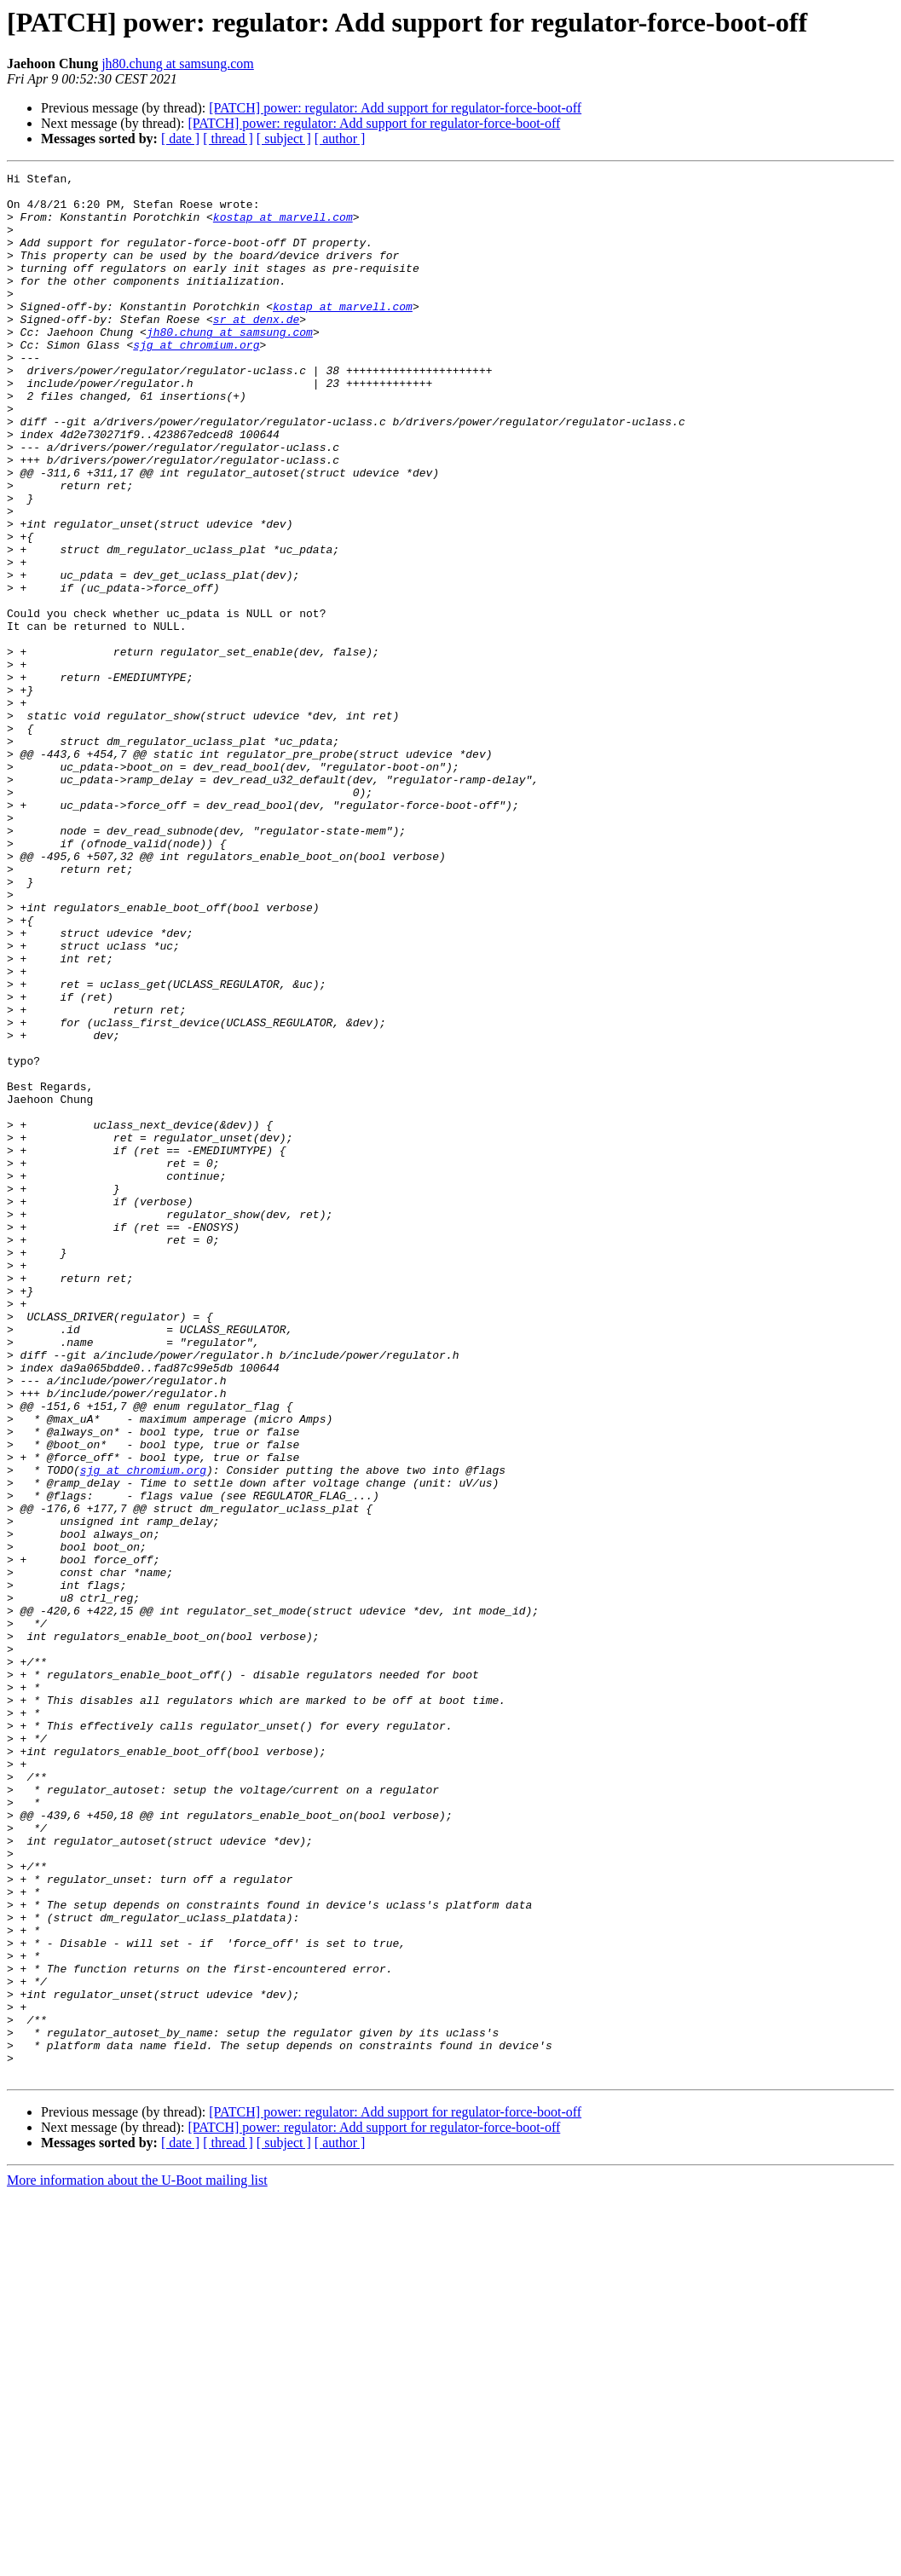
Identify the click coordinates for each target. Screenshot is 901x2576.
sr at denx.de (256, 349)
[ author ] (340, 138)
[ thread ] (228, 138)
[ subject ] (284, 138)
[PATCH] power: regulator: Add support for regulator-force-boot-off (395, 108)
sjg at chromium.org (196, 380)
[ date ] (180, 138)
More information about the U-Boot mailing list (137, 2561)
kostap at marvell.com (283, 226)
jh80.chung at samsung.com (177, 63)
